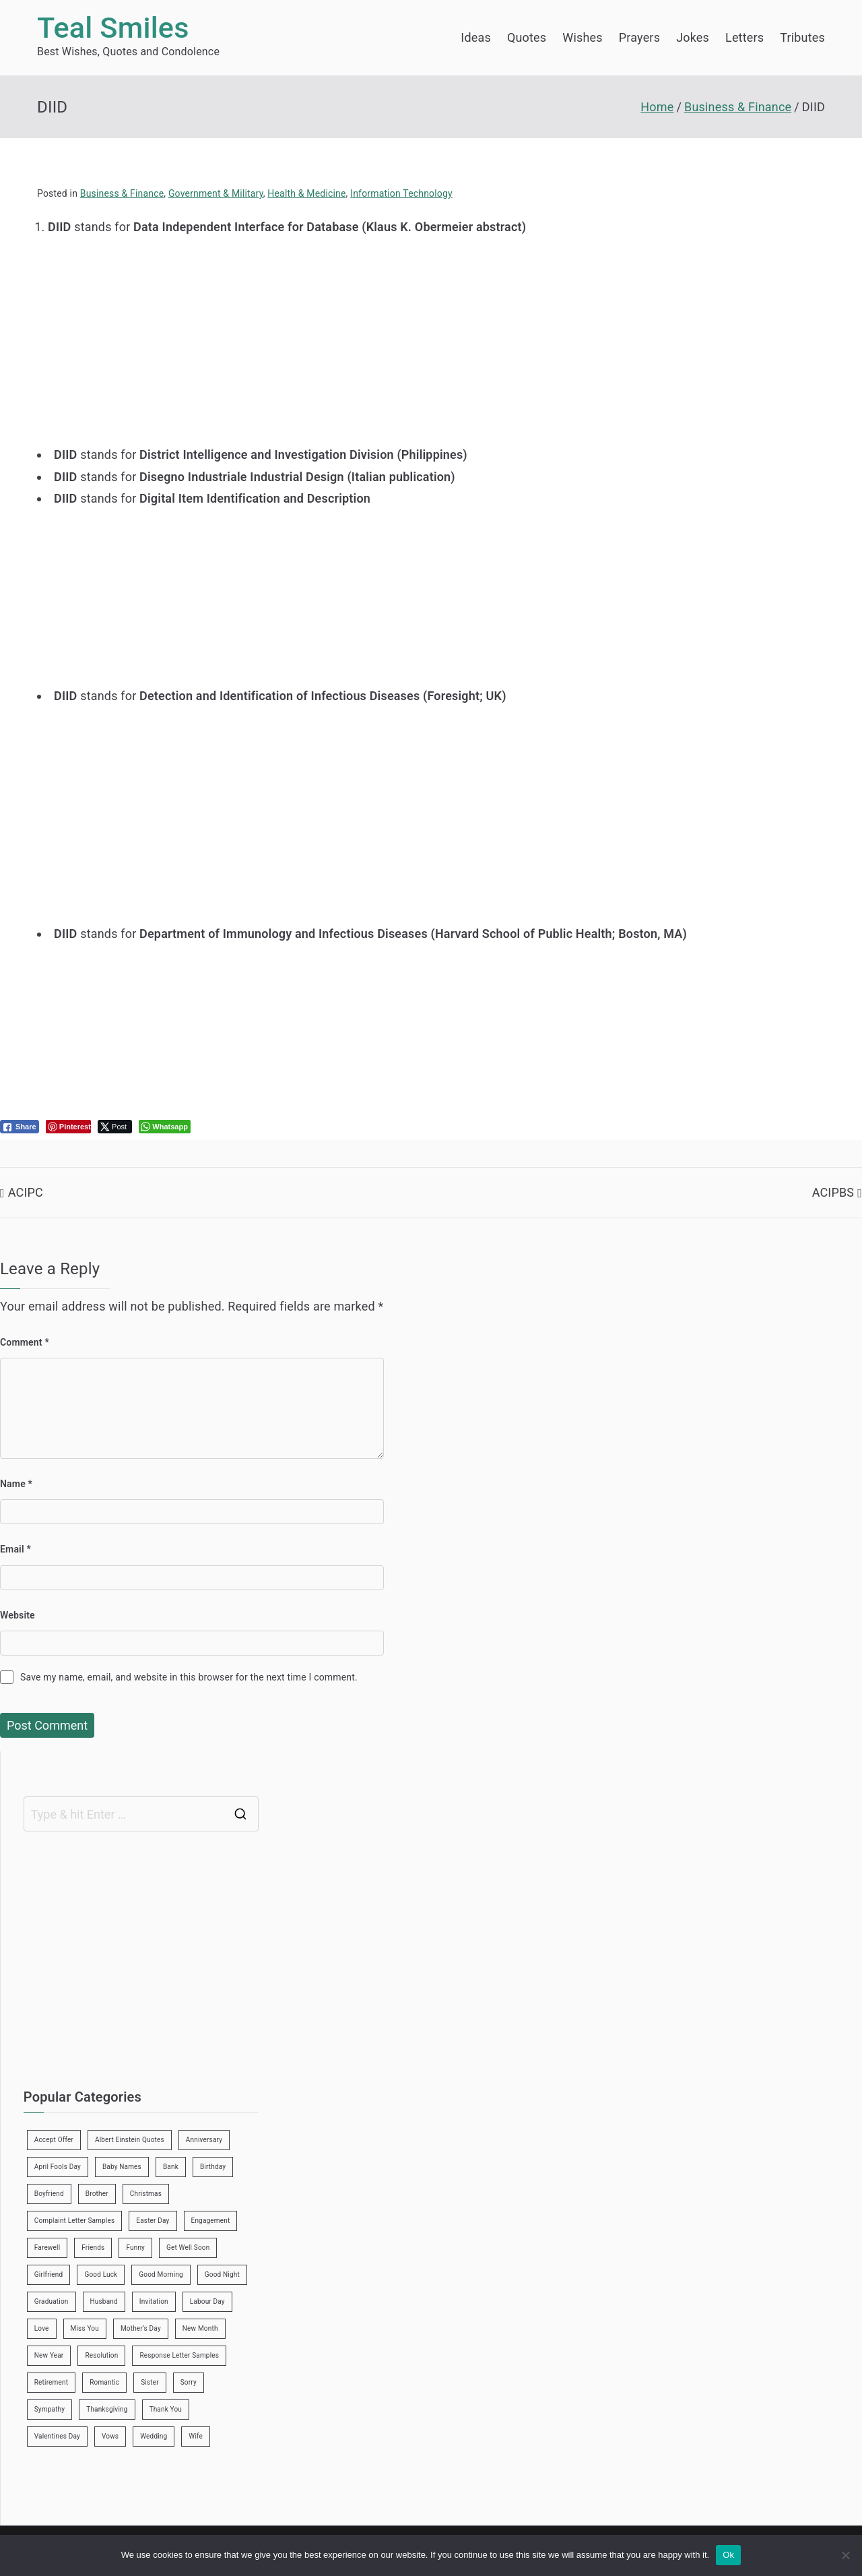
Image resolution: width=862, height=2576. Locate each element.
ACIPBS (833, 1192)
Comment (24, 1342)
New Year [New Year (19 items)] (49, 2355)
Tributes (802, 37)
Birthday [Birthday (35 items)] (213, 2166)
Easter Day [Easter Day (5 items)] (152, 2220)
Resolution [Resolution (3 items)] (101, 2355)
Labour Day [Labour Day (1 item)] (207, 2301)
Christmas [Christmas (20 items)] (146, 2193)
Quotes (526, 37)
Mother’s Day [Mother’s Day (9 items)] (141, 2328)
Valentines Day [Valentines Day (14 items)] (57, 2436)
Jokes (692, 37)
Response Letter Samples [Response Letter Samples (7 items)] (179, 2355)
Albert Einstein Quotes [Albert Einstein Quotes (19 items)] (129, 2139)
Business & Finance (122, 193)
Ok (728, 2555)
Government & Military (215, 193)
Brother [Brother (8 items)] (97, 2193)
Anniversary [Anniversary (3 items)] (204, 2139)
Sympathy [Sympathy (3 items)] (49, 2409)
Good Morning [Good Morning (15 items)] (161, 2274)
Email (15, 1549)
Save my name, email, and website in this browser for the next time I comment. (189, 1677)
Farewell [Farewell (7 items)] (47, 2247)
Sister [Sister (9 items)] (150, 2382)
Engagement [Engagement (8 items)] (210, 2220)
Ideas (476, 37)
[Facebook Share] (19, 1126)
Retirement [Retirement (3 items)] (51, 2382)
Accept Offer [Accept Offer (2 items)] (53, 2139)
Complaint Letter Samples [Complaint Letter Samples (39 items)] (74, 2220)
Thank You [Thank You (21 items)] (166, 2409)
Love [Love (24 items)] (41, 2328)
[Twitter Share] (115, 1126)
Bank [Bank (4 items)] (170, 2166)
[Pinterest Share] (68, 1126)
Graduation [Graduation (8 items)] (51, 2301)
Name (16, 1483)
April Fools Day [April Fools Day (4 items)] (57, 2166)
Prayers (639, 37)
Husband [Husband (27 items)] (104, 2301)
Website (17, 1615)
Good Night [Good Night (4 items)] (222, 2274)
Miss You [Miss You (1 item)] (85, 2328)
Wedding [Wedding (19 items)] (153, 2436)
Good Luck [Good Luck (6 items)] (100, 2274)
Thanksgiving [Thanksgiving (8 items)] (106, 2409)
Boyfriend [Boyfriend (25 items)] (49, 2193)
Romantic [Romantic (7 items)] (104, 2382)
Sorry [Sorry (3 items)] (188, 2382)
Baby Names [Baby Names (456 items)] (121, 2166)
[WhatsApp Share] (165, 1126)
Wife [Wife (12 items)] (196, 2436)
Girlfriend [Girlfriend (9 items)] (48, 2274)
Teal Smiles (113, 28)
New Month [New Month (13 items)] (200, 2328)
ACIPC (25, 1192)
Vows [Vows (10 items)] (110, 2436)
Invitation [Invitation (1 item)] (153, 2301)
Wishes (582, 37)
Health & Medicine (306, 193)
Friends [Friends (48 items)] (92, 2247)
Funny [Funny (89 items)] (135, 2247)
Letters (744, 37)
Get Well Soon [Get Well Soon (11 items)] (187, 2247)
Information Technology (401, 193)
